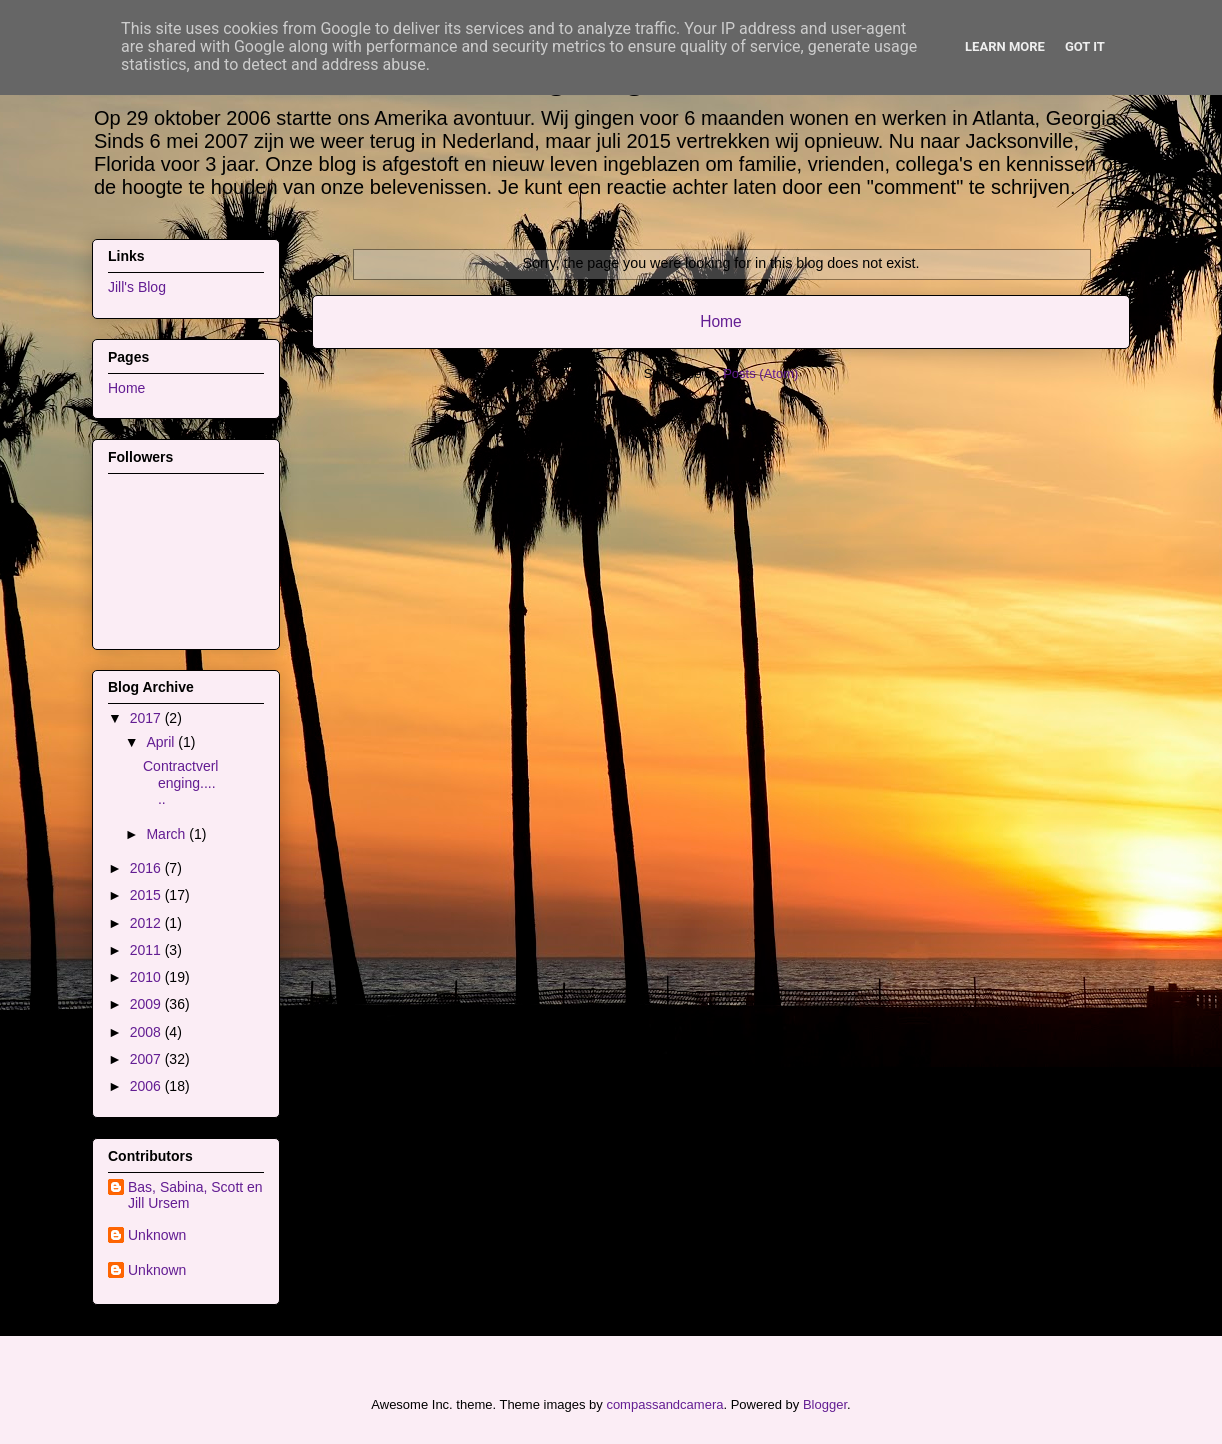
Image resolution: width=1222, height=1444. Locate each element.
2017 (147, 718)
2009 (147, 1004)
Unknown (157, 1235)
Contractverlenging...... (180, 783)
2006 (147, 1086)
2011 (147, 950)
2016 (147, 868)
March (167, 834)
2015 (147, 895)
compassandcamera (664, 1404)
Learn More (1005, 46)
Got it (1085, 46)
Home (721, 321)
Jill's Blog (137, 287)
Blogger (825, 1404)
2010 (147, 977)
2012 (147, 923)
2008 (147, 1032)
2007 (147, 1059)
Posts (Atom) (760, 373)
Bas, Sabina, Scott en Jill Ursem (195, 1195)
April (162, 742)
